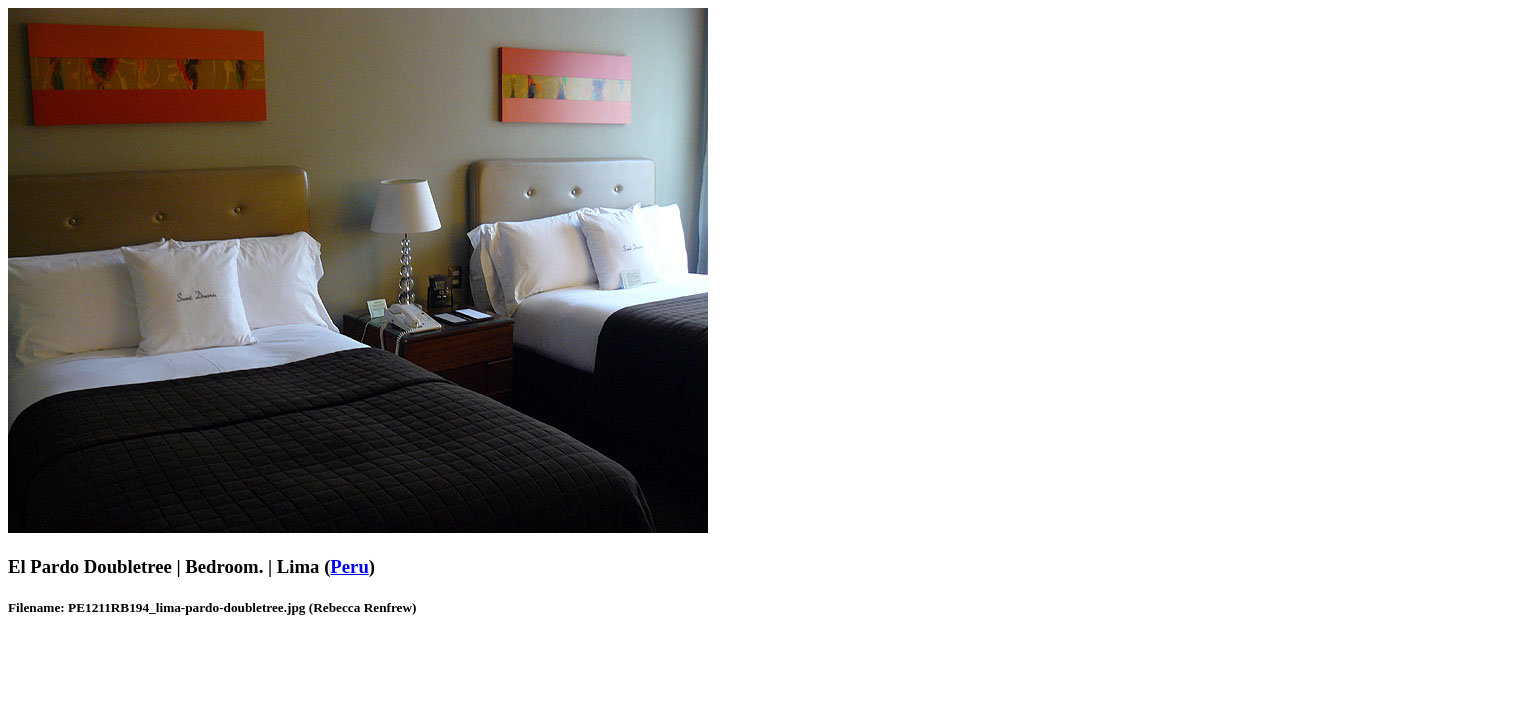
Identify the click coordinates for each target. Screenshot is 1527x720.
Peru (349, 566)
